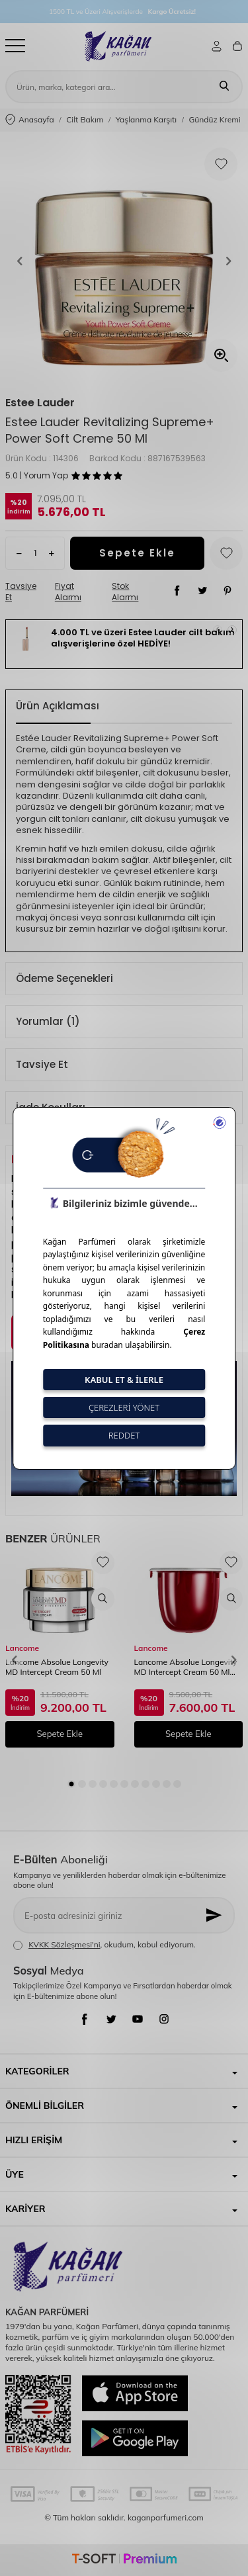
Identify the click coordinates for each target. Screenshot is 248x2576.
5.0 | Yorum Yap (36, 475)
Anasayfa (29, 120)
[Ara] (224, 87)
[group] (124, 261)
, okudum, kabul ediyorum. (104, 1944)
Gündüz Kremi (215, 119)
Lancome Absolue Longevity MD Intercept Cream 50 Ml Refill (185, 1668)
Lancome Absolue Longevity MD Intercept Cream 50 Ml (56, 1667)
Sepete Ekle (137, 553)
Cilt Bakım (84, 119)
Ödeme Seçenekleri (64, 978)
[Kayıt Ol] (214, 1915)
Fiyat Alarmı (68, 591)
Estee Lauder (40, 403)
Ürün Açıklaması (57, 706)
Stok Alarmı (125, 591)
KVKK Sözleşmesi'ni (64, 1944)
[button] (20, 261)
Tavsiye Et (20, 591)
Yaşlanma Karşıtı (146, 119)
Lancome (22, 1648)
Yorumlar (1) (48, 1021)
